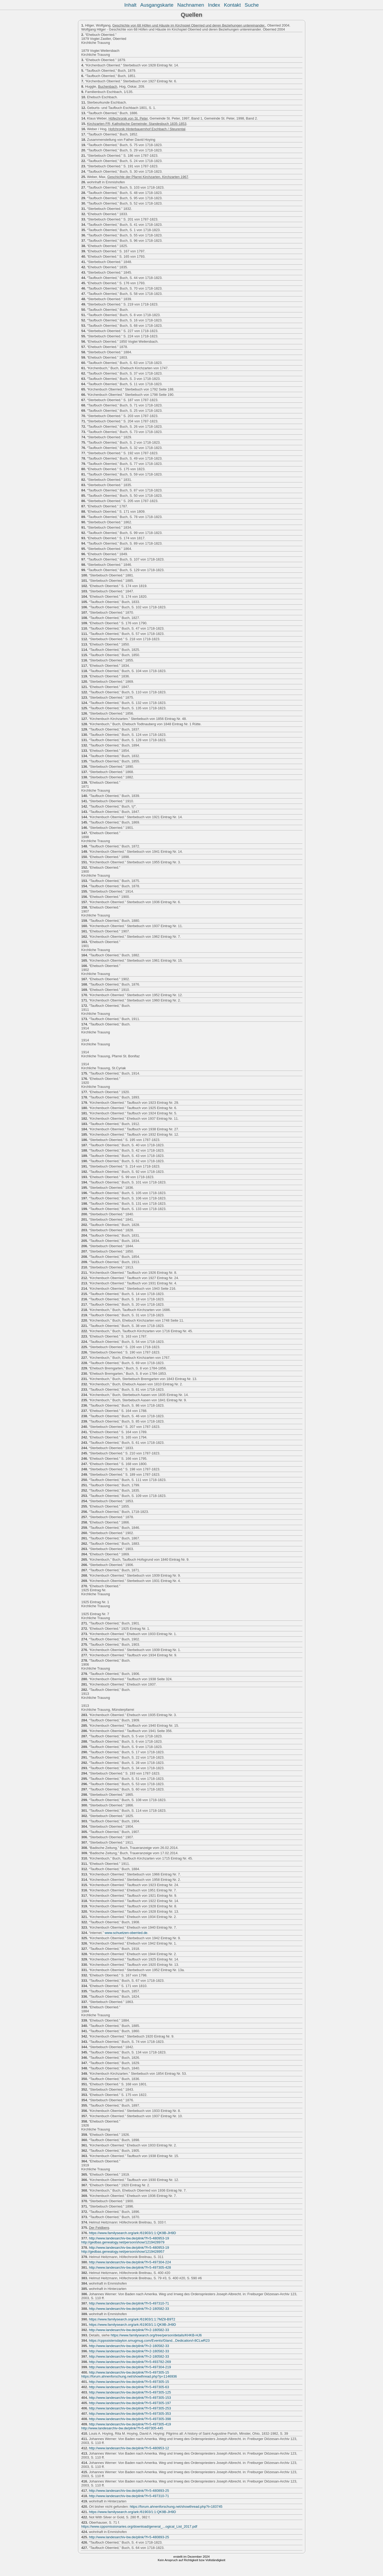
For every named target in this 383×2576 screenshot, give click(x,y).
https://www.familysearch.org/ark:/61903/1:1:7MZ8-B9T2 (132, 2319)
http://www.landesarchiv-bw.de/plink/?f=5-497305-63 (129, 2387)
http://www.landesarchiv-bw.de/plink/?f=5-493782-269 (130, 2362)
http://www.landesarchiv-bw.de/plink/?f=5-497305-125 (130, 2392)
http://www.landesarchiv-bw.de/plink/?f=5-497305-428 (130, 2267)
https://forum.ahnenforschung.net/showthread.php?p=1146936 (129, 2376)
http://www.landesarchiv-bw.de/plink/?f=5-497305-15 (129, 2372)
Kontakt (232, 5)
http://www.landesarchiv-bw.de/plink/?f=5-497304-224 (130, 2262)
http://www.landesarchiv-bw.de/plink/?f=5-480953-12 (129, 2448)
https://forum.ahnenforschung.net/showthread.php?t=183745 (176, 2507)
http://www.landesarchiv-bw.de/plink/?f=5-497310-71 (129, 2303)
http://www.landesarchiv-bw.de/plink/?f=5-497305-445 (122, 2428)
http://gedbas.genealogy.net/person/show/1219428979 (123, 2242)
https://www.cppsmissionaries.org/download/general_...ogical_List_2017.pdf (139, 2526)
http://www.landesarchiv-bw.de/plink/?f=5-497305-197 (130, 2403)
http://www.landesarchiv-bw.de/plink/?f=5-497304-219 (130, 2367)
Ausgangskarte (156, 5)
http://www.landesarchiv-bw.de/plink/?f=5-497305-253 (130, 2408)
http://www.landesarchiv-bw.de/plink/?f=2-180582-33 (129, 2309)
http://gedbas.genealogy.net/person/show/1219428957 (123, 2252)
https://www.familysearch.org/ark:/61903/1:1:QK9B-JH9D (132, 2233)
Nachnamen (190, 5)
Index (214, 5)
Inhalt (130, 5)
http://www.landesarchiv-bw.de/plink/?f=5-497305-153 (130, 2398)
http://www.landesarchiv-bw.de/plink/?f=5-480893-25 (129, 2491)
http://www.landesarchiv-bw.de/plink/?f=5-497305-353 (130, 2414)
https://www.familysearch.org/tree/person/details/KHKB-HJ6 (156, 2335)
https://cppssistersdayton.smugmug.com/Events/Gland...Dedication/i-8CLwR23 (149, 2340)
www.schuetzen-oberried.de (126, 1933)
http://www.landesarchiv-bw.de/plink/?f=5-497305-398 (130, 2419)
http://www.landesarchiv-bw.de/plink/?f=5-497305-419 (130, 2424)
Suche (252, 5)
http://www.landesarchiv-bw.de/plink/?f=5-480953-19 (129, 2238)
